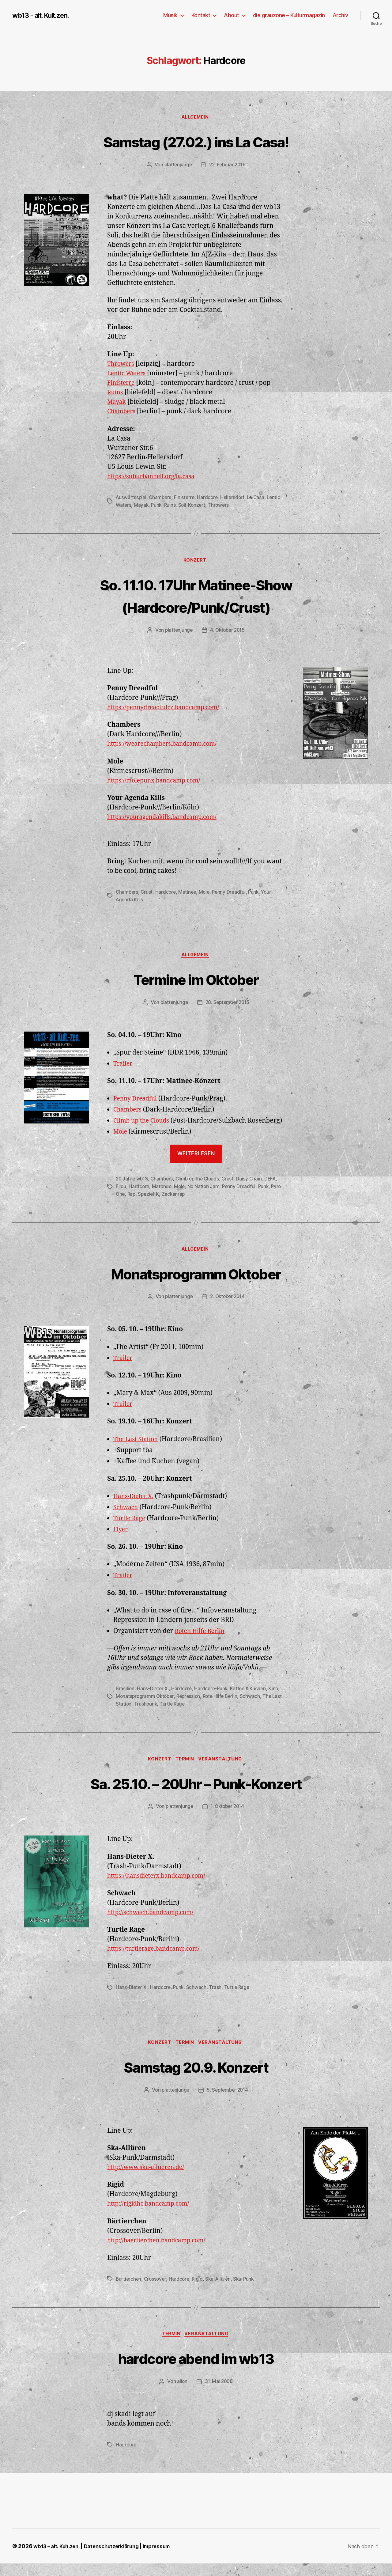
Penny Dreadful (232, 893)
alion (181, 2394)
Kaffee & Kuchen (251, 1700)
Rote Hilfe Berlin (224, 1707)
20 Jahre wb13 (132, 1190)
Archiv (340, 15)
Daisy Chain (253, 1190)
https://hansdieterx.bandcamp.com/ (161, 1887)
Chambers (122, 412)
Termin (185, 1770)
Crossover (156, 2291)
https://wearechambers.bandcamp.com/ (167, 745)
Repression (191, 1707)
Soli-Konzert (209, 506)
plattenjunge (177, 166)
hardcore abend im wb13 (196, 2370)
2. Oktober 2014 (227, 1308)
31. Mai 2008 (218, 2394)
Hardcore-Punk (213, 1700)
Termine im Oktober (196, 979)
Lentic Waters (128, 374)
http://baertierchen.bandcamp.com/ (161, 2252)
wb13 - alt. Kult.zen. (44, 15)
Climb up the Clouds (143, 1122)
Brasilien (125, 1700)
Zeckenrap (187, 1205)
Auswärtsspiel (132, 498)
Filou (121, 1197)
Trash (217, 1998)
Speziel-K (162, 1205)
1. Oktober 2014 (228, 1818)
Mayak (117, 403)
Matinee (189, 893)
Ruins (116, 393)
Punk (172, 506)
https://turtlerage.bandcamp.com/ (158, 1960)
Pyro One (126, 1205)
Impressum (167, 2558)
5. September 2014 (228, 2102)
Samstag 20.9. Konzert (196, 2077)
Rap (143, 1205)
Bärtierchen (129, 2291)
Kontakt (200, 15)
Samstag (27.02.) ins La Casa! (196, 141)
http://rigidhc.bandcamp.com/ (152, 2216)
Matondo (163, 1197)
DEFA (275, 1190)
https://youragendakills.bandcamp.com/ (167, 818)
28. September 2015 (228, 1004)
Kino (278, 1700)
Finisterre (122, 384)
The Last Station (137, 1450)
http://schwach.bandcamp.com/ (154, 1923)
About (231, 15)
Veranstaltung (223, 1770)
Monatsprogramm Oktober (196, 1283)
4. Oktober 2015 (227, 631)
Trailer (123, 1065)
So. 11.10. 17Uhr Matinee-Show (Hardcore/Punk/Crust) (196, 596)
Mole (206, 893)
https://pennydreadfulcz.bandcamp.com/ (169, 709)
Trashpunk (156, 1714)
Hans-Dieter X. (135, 1507)
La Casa (260, 498)
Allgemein (196, 118)
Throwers (122, 365)
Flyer (121, 1540)
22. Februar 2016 (228, 166)
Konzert (196, 561)
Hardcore (210, 498)
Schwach (127, 1518)
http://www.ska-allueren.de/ (149, 2179)
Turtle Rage (130, 1529)
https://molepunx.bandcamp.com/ (158, 782)
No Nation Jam (205, 1197)
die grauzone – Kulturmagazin (289, 15)
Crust (147, 893)
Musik (170, 15)
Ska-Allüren (221, 2291)
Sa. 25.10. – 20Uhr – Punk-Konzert (196, 1793)
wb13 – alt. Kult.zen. (58, 2558)
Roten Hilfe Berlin (202, 1642)
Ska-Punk (247, 2291)
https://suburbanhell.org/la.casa (155, 477)
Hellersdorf (236, 498)
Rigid (200, 2291)
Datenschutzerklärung (118, 2558)
